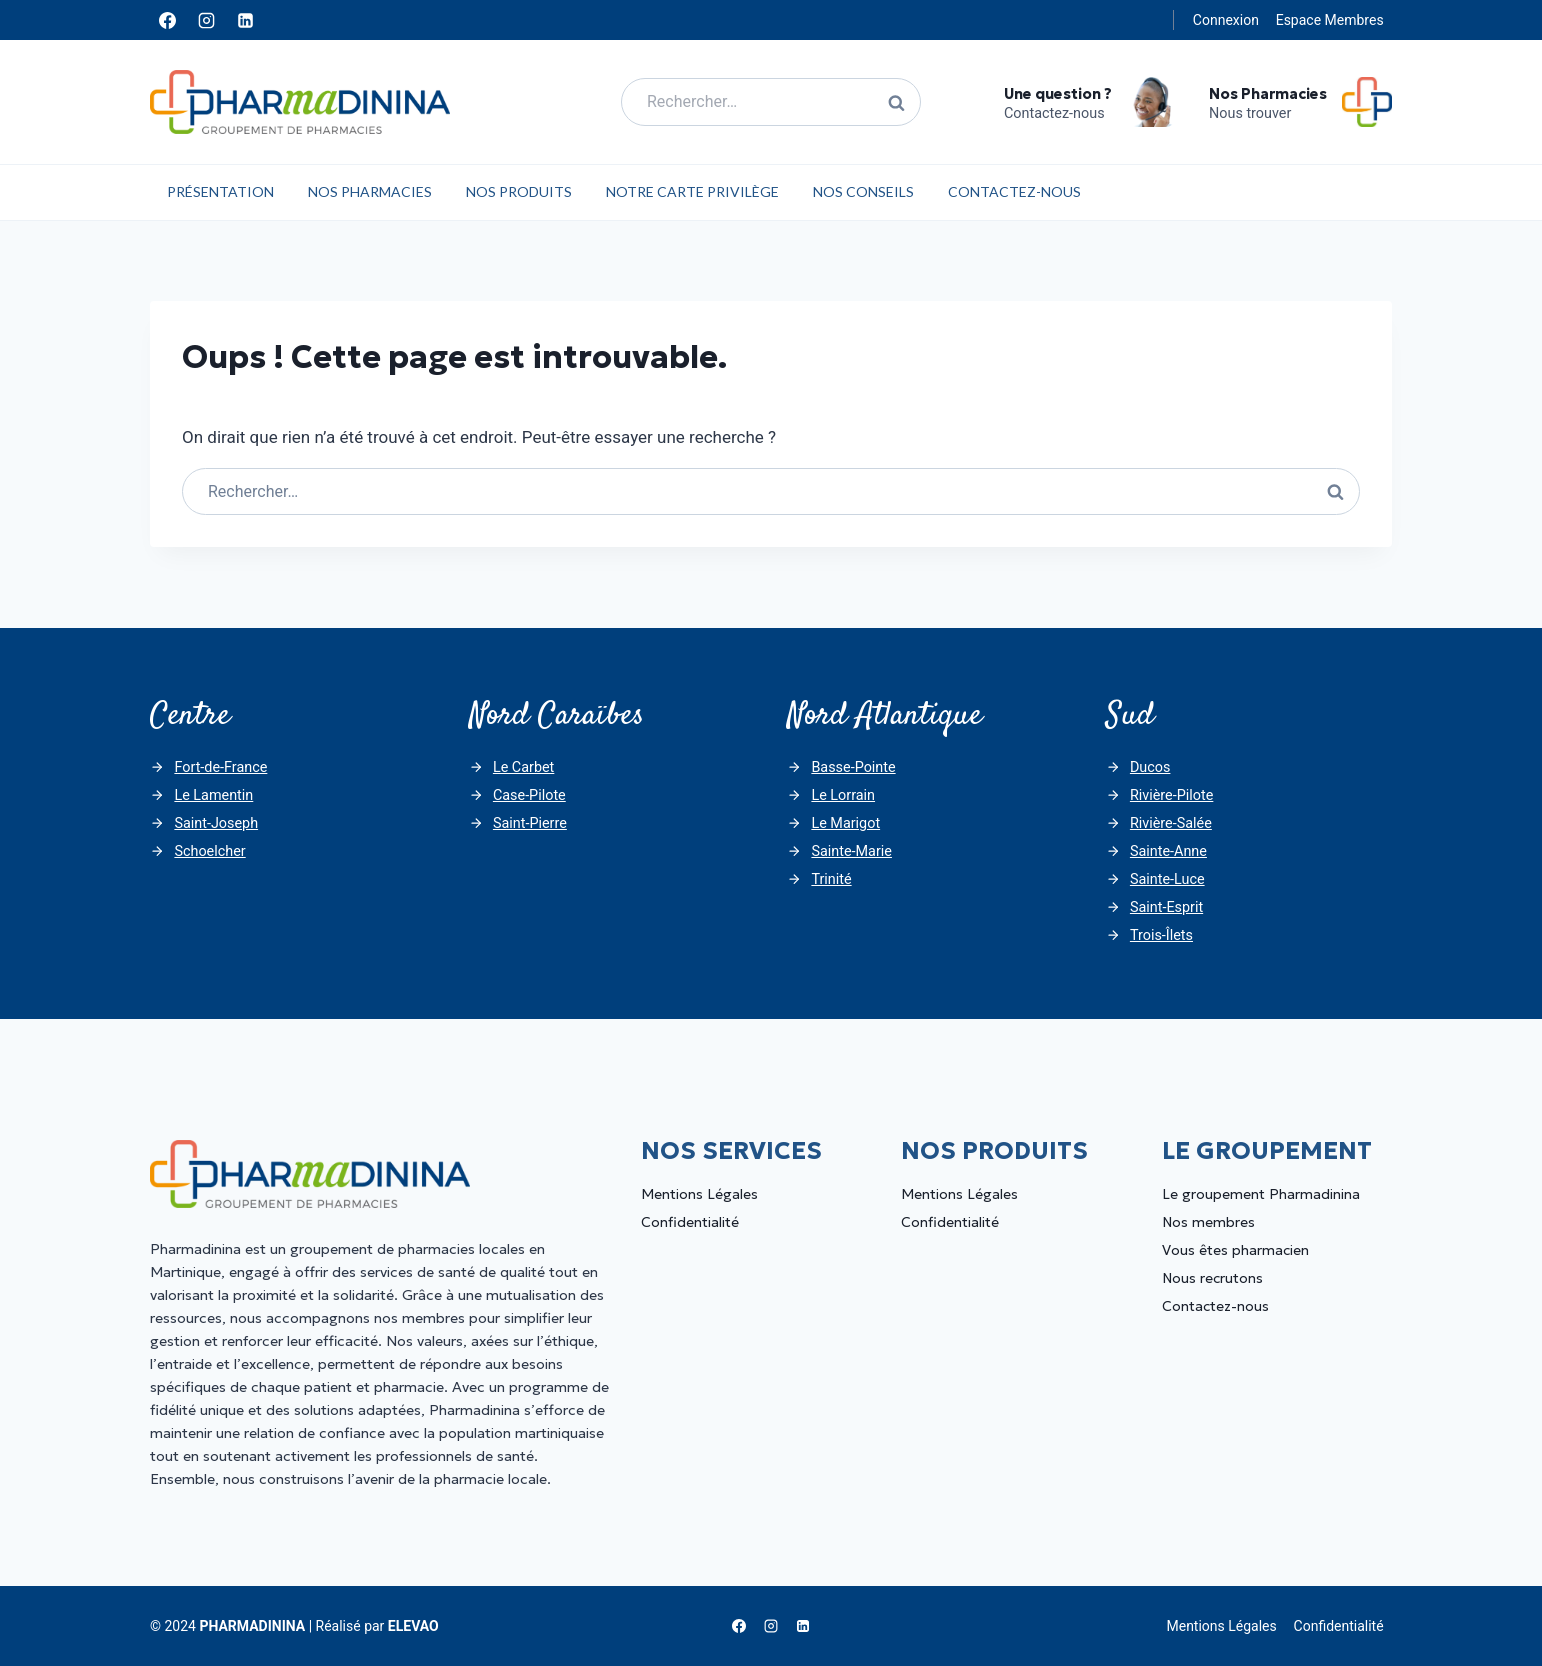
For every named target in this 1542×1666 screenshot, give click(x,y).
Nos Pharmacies (370, 191)
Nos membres (1208, 1222)
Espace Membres (1330, 20)
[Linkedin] (245, 20)
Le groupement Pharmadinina (1261, 1194)
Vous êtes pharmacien (1235, 1250)
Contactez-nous (1014, 191)
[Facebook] (167, 20)
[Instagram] (206, 20)
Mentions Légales (699, 1194)
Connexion (1226, 20)
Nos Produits (519, 191)
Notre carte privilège (692, 191)
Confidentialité (690, 1222)
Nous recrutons (1212, 1278)
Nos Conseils (863, 191)
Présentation (220, 191)
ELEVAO (413, 1626)
